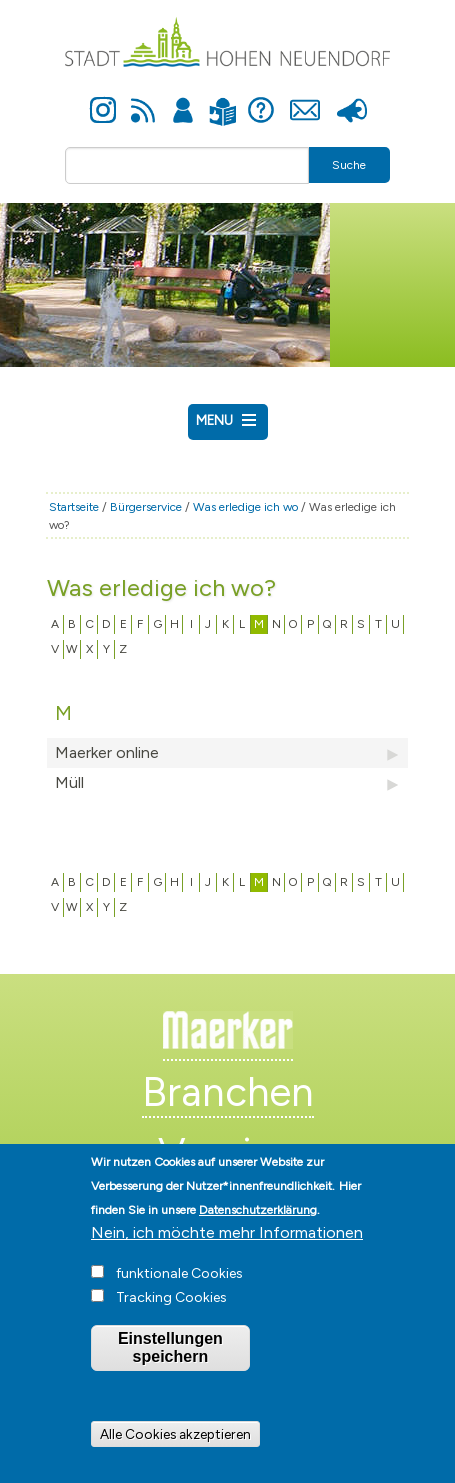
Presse (352, 99)
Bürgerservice (146, 507)
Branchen (228, 1092)
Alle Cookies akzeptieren (175, 1445)
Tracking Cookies (171, 1308)
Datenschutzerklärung (258, 1221)
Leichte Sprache (223, 99)
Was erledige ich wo (245, 507)
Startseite (74, 507)
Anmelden (183, 99)
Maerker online (227, 753)
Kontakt (305, 99)
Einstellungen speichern (170, 1358)
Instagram (103, 99)
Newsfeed (143, 99)
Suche (349, 165)
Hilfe (261, 99)
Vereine (227, 1153)
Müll (227, 783)
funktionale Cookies (179, 1284)
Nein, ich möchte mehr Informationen (227, 1243)
